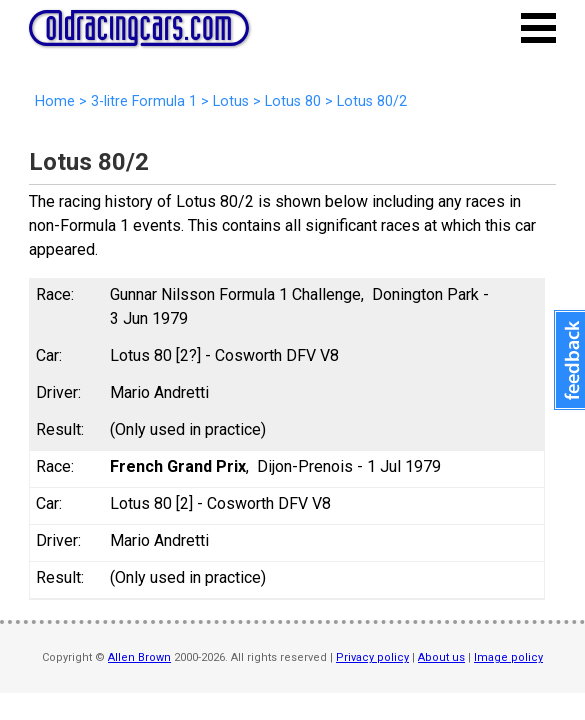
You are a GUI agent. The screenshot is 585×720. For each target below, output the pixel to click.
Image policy (508, 657)
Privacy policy (372, 657)
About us (441, 657)
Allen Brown (139, 657)
